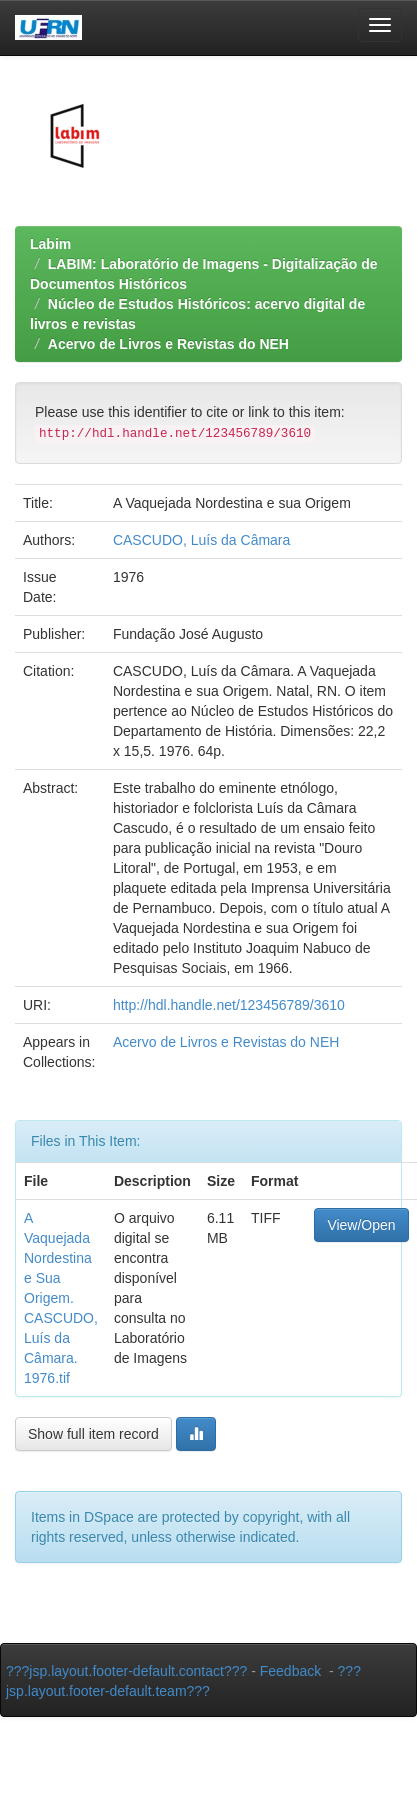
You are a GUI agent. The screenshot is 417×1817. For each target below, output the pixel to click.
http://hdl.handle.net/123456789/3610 (229, 1005)
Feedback (290, 1671)
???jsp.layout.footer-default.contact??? (126, 1671)
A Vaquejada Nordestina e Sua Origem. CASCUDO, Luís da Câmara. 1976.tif (61, 1298)
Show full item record (93, 1434)
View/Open (361, 1225)
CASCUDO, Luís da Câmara (201, 540)
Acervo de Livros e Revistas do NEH (168, 344)
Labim (50, 244)
